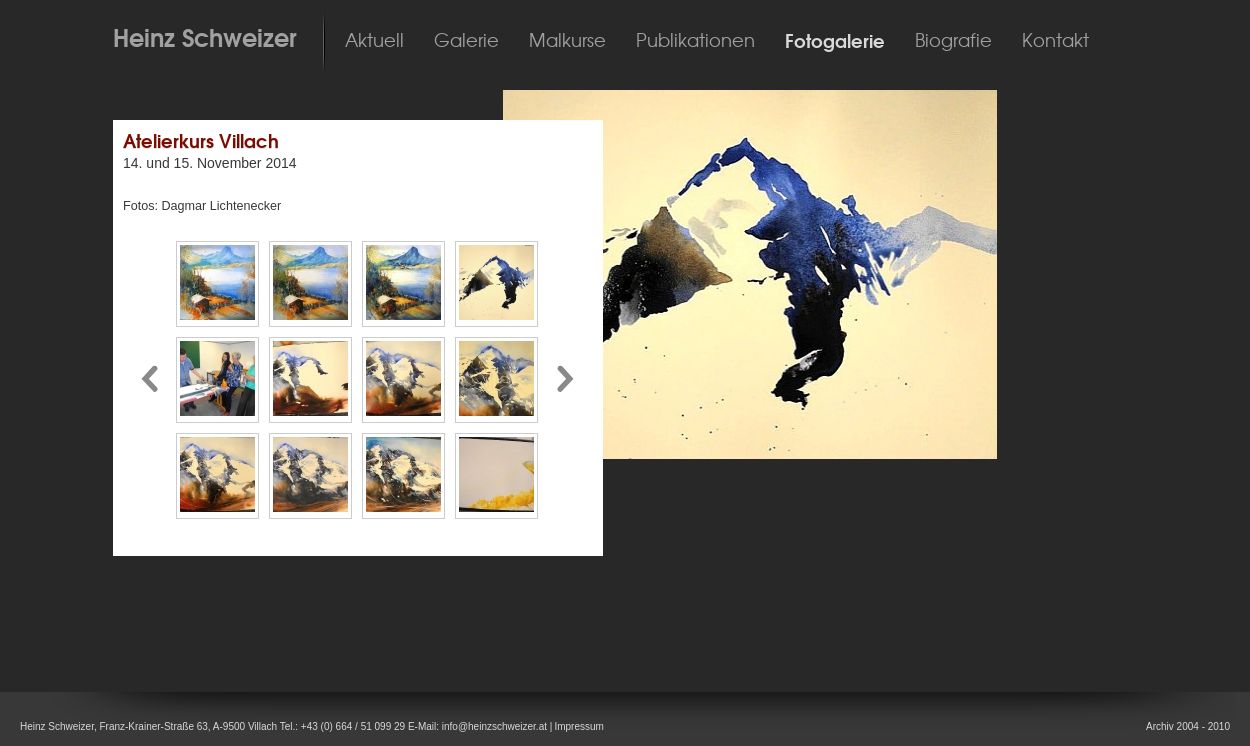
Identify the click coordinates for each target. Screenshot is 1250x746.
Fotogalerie (835, 41)
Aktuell (374, 41)
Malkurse (567, 41)
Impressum (578, 726)
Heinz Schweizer (205, 38)
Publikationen (695, 41)
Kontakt (1055, 41)
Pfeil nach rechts (567, 379)
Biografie (953, 41)
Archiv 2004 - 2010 (1188, 726)
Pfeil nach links (149, 379)
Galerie (466, 41)
